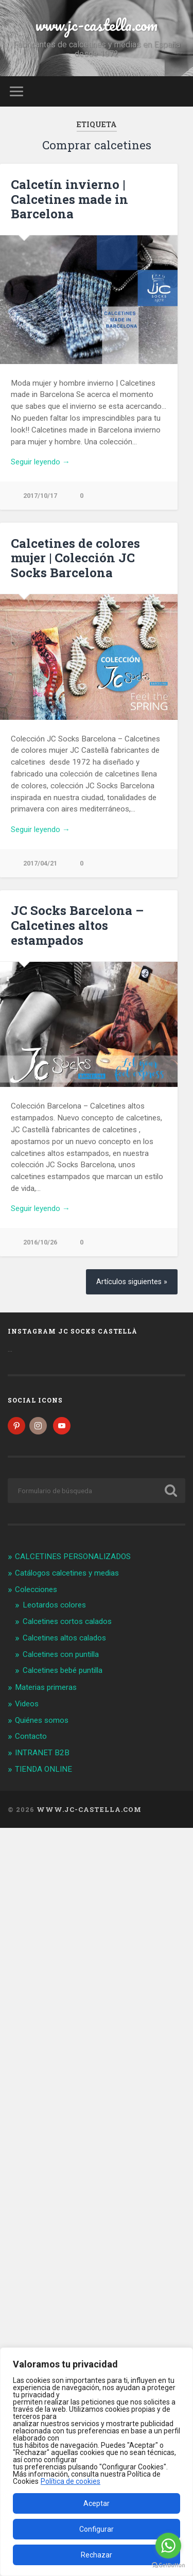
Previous (13, 1024)
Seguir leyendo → (40, 461)
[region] (96, 2461)
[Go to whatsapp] (168, 2545)
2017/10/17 (40, 495)
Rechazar (96, 2555)
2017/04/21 (40, 863)
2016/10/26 (40, 1242)
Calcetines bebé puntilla (62, 1670)
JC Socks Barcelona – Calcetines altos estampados (77, 925)
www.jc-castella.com (96, 25)
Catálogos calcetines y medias (67, 1573)
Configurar (96, 2529)
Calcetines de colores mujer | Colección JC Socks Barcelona (75, 558)
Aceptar (96, 2503)
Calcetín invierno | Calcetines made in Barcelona (69, 199)
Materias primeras (46, 1687)
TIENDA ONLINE (43, 1769)
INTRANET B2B (42, 1752)
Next (164, 1024)
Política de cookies (70, 2481)
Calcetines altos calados (64, 1638)
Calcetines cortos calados (67, 1621)
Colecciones (36, 1589)
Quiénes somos (41, 1720)
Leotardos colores (54, 1605)
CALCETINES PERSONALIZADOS (73, 1556)
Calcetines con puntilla (61, 1654)
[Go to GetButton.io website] (168, 2565)
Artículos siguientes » (131, 1281)
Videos (27, 1703)
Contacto (31, 1736)
